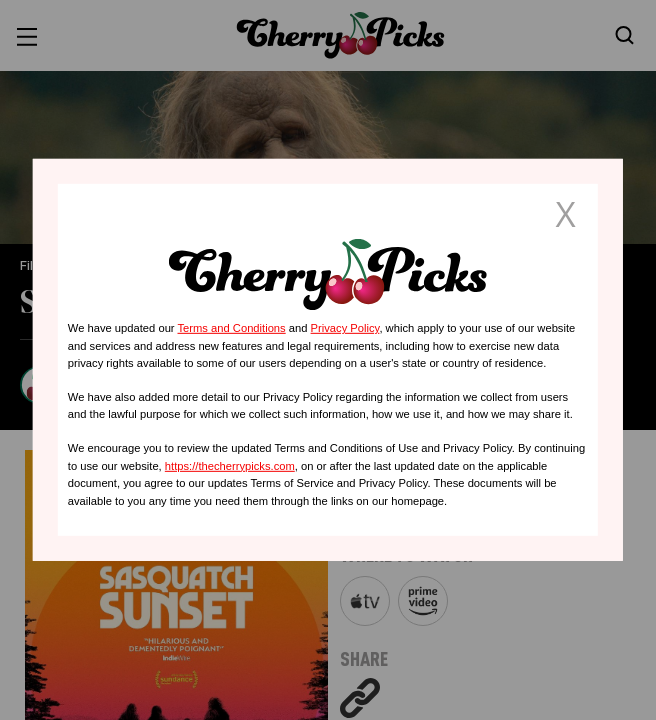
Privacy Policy (345, 328)
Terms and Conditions (231, 328)
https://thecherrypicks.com (230, 465)
